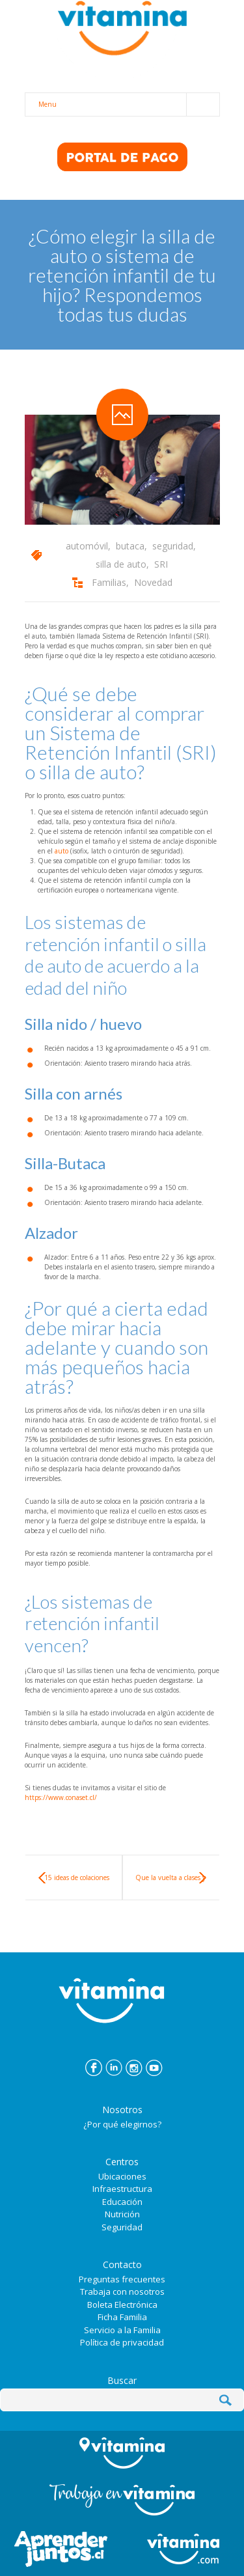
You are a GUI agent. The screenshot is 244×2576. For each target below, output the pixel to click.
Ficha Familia (122, 2317)
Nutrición (122, 2214)
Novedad (153, 582)
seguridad (172, 546)
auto (61, 850)
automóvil (87, 546)
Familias (109, 582)
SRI (161, 564)
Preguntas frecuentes (122, 2279)
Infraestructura (122, 2189)
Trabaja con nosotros (122, 2291)
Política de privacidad (122, 2342)
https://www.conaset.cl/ (61, 1797)
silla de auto (121, 564)
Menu (128, 104)
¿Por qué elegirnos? (122, 2124)
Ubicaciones (122, 2176)
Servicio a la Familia (122, 2330)
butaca (130, 546)
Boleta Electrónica (122, 2304)
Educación (122, 2202)
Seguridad (122, 2227)
